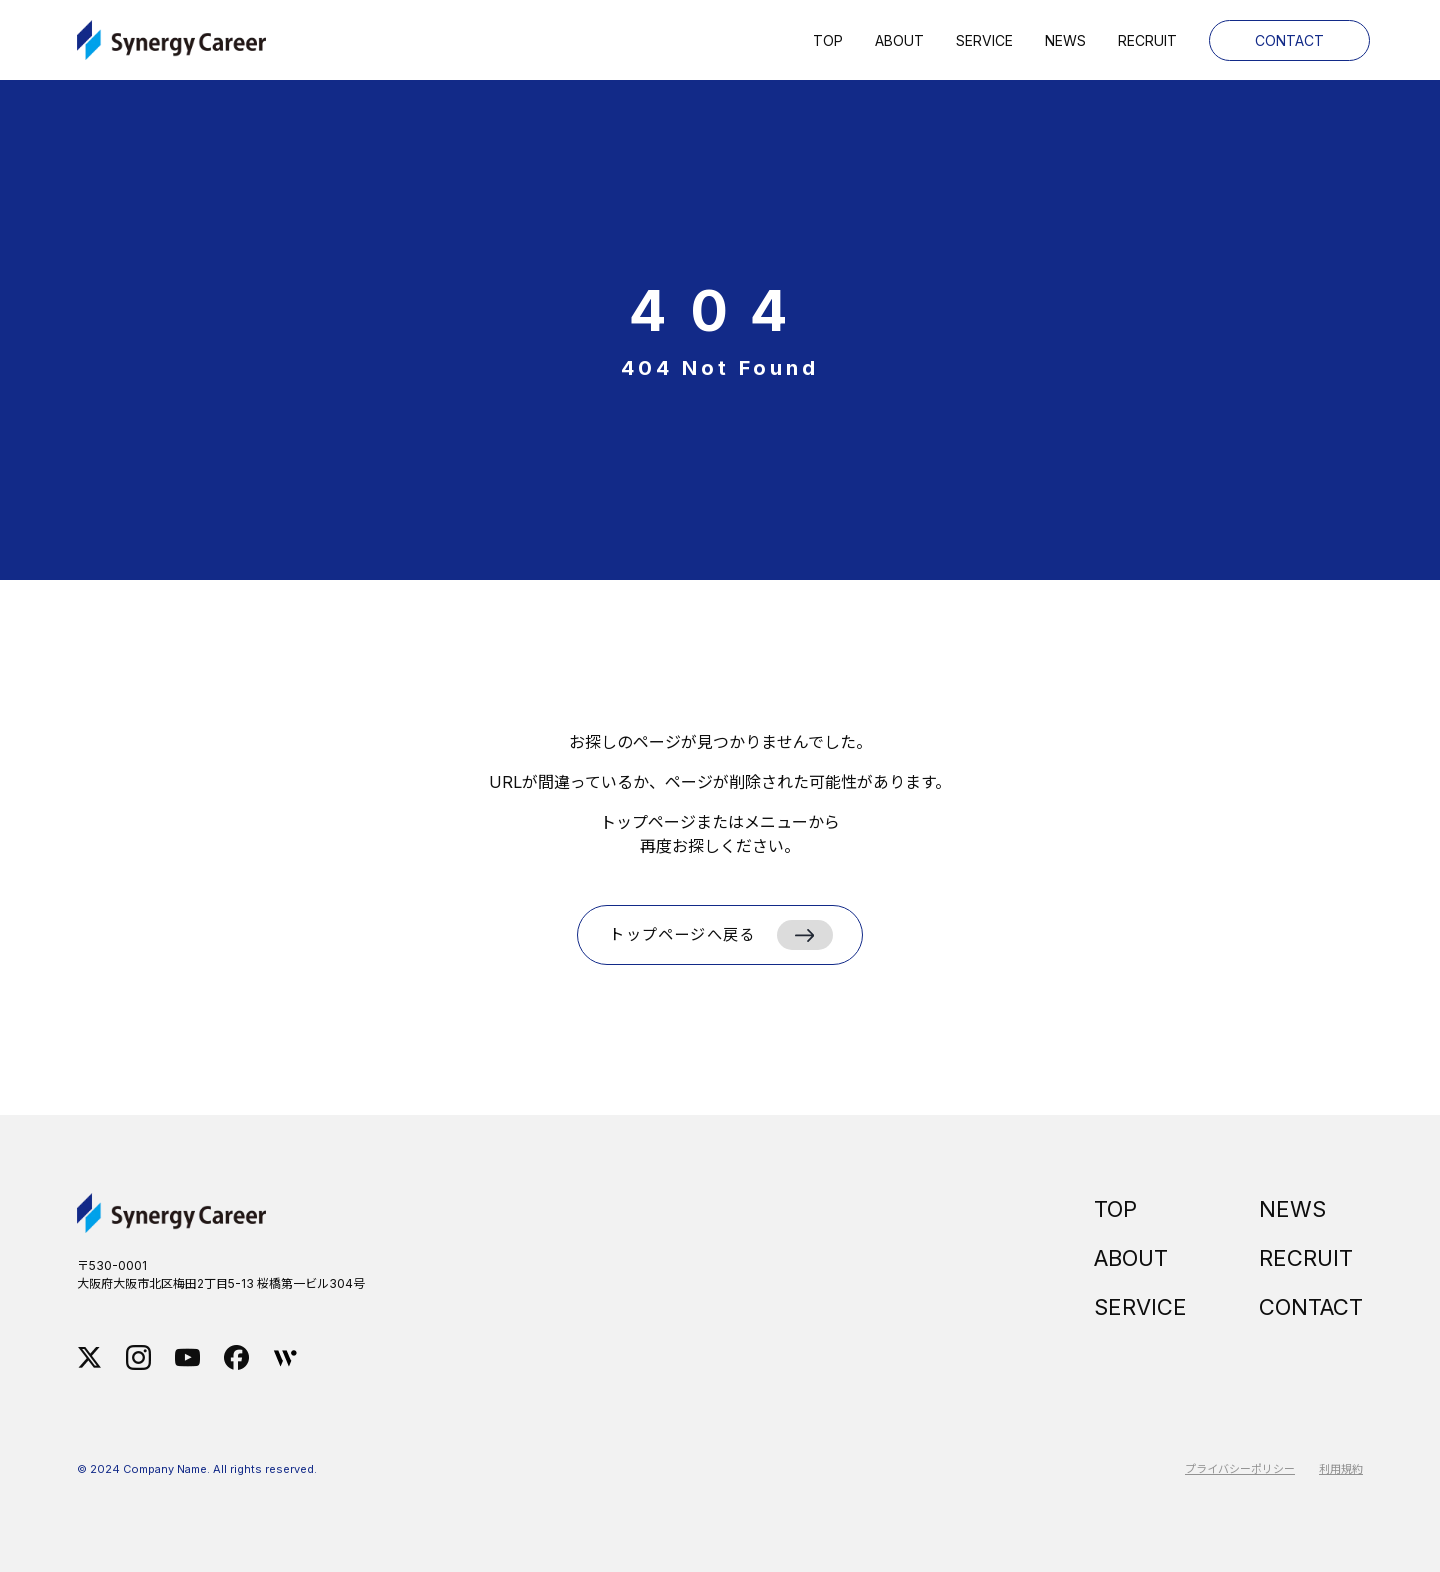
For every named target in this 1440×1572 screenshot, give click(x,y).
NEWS (1292, 1209)
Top (828, 40)
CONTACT (1311, 1307)
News (1065, 40)
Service (984, 40)
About (899, 40)
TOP (1115, 1209)
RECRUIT (1306, 1258)
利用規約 (1341, 1469)
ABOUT (1131, 1258)
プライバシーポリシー (1240, 1469)
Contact (1289, 40)
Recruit (1147, 40)
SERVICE (1140, 1307)
